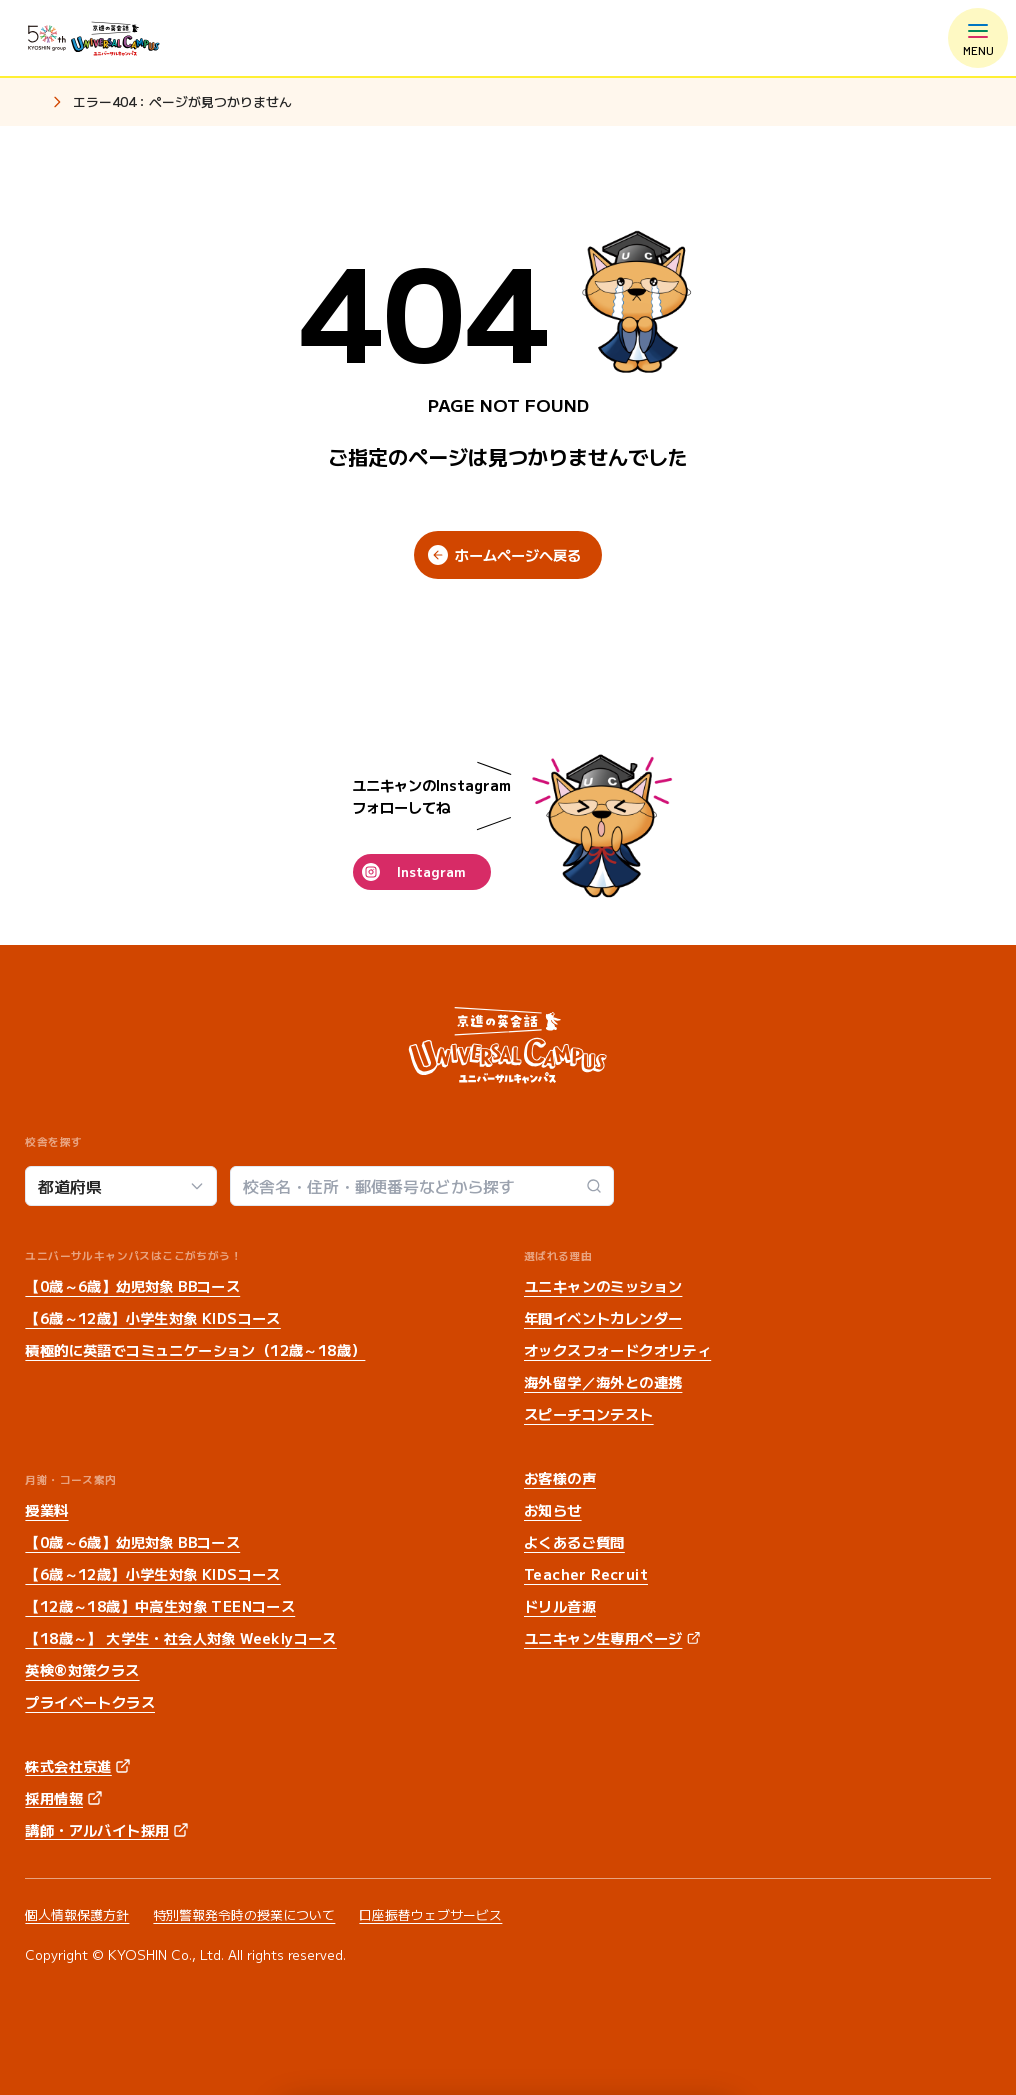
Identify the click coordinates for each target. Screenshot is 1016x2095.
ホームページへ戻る (518, 555)
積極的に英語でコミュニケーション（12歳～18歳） (195, 1350)
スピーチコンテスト (589, 1414)
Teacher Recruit (586, 1574)
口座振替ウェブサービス (430, 1914)
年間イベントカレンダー (603, 1318)
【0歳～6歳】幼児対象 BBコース (132, 1286)
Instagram (431, 871)
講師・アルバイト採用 (97, 1830)
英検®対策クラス (82, 1670)
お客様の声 (560, 1478)
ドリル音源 (560, 1606)
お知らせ (553, 1510)
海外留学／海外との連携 (603, 1382)
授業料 (46, 1510)
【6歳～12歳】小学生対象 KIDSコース (152, 1318)
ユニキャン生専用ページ (603, 1638)
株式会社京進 (68, 1766)
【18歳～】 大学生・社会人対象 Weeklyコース (180, 1638)
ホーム (33, 103)
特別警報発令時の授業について (244, 1914)
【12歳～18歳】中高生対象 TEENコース (160, 1606)
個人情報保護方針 (77, 1914)
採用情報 (54, 1798)
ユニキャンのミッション (603, 1286)
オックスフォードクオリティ (617, 1350)
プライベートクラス (90, 1702)
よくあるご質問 (574, 1542)
